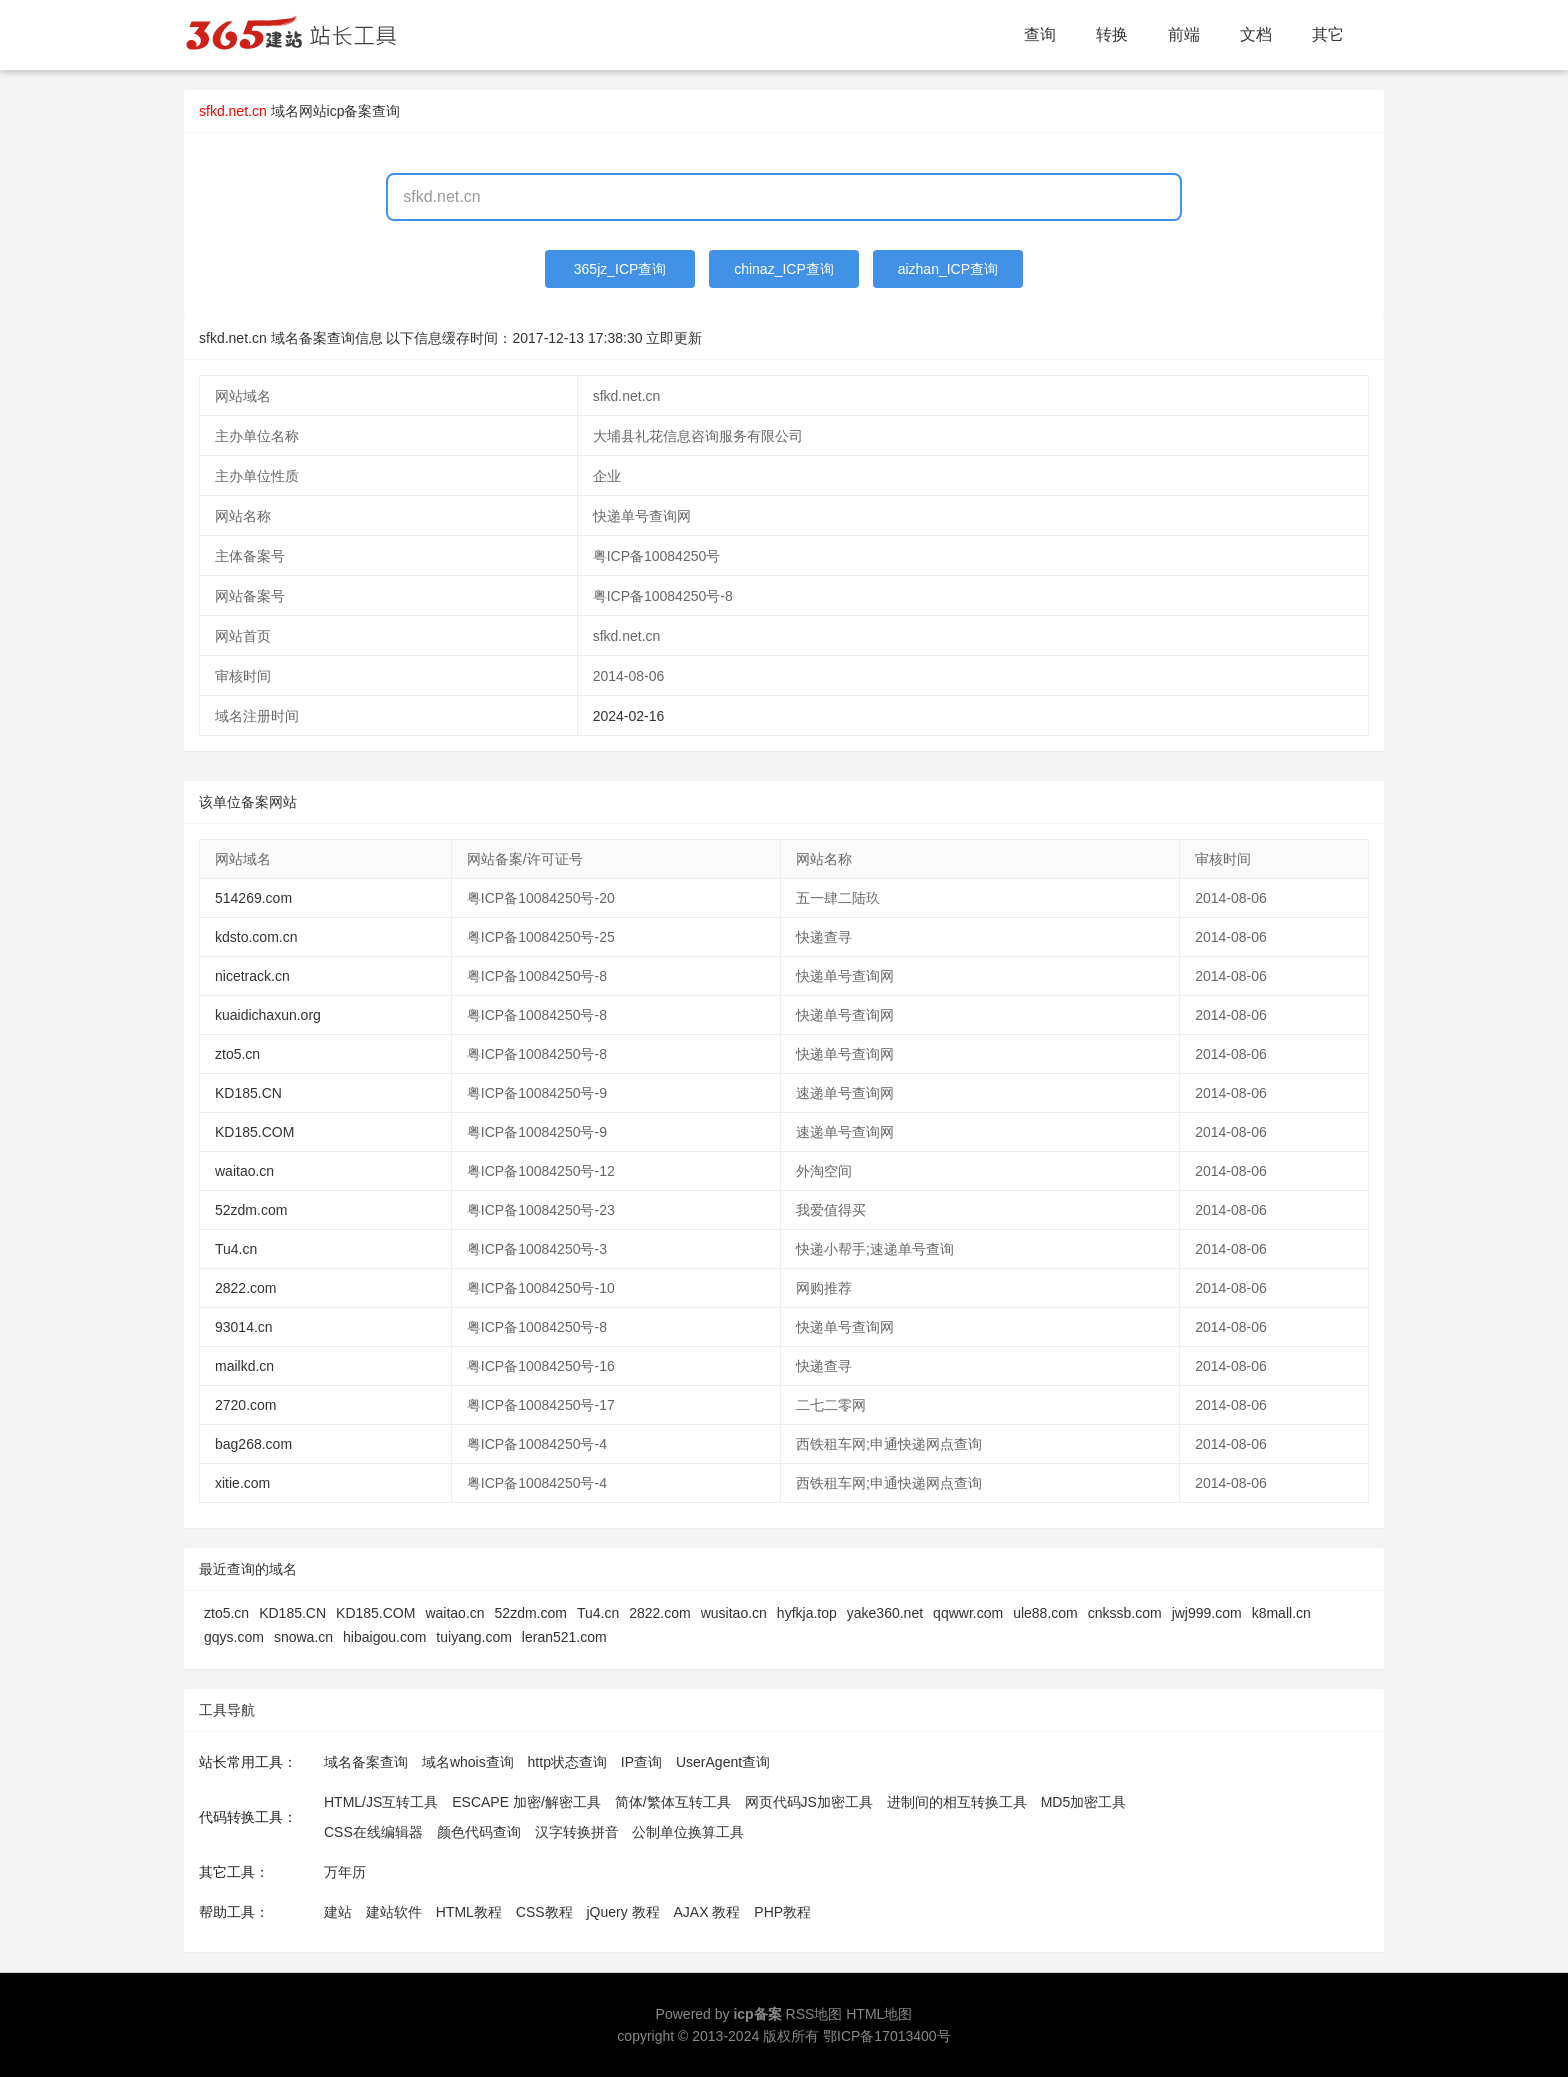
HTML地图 (879, 2014)
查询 (1040, 34)
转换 (1112, 34)
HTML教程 (469, 1912)
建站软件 (394, 1912)
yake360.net (885, 1613)
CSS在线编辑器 (373, 1832)
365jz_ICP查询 (620, 269)
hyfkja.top (807, 1613)
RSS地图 (814, 2014)
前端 (1184, 34)
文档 (1256, 34)
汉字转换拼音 (577, 1832)
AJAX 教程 (707, 1912)
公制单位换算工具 (688, 1832)
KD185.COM (254, 1132)
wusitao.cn (734, 1613)
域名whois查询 (468, 1762)
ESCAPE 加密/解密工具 (526, 1802)
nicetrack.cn (252, 976)
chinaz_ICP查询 (784, 269)
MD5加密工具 (1084, 1802)
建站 (338, 1912)
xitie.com (242, 1483)
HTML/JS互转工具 (381, 1802)
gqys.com (234, 1637)
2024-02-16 (629, 716)
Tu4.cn (236, 1249)
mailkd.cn (244, 1366)
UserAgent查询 (723, 1762)
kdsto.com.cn (256, 937)
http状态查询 (567, 1762)
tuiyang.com (473, 1637)
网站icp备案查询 (350, 111)
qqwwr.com (968, 1613)
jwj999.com (1207, 1613)
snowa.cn (303, 1637)
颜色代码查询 (479, 1832)
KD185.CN (248, 1093)
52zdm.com (251, 1210)
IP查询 (641, 1762)
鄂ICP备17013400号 (887, 2036)
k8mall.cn (1281, 1613)
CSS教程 (544, 1912)
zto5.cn (237, 1054)
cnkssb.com (1125, 1613)
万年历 (345, 1872)
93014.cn (244, 1327)
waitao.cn (244, 1171)
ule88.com (1045, 1613)
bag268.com (253, 1444)
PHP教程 (782, 1912)
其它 (1328, 34)
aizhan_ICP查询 (948, 269)
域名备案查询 (366, 1762)
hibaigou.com (384, 1637)
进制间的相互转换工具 (957, 1802)
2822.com (245, 1288)
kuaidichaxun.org (268, 1015)
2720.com (245, 1405)
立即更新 (674, 338)
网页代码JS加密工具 (809, 1802)
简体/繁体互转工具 (673, 1802)
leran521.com (564, 1637)
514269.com (253, 898)
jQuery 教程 (622, 1912)
